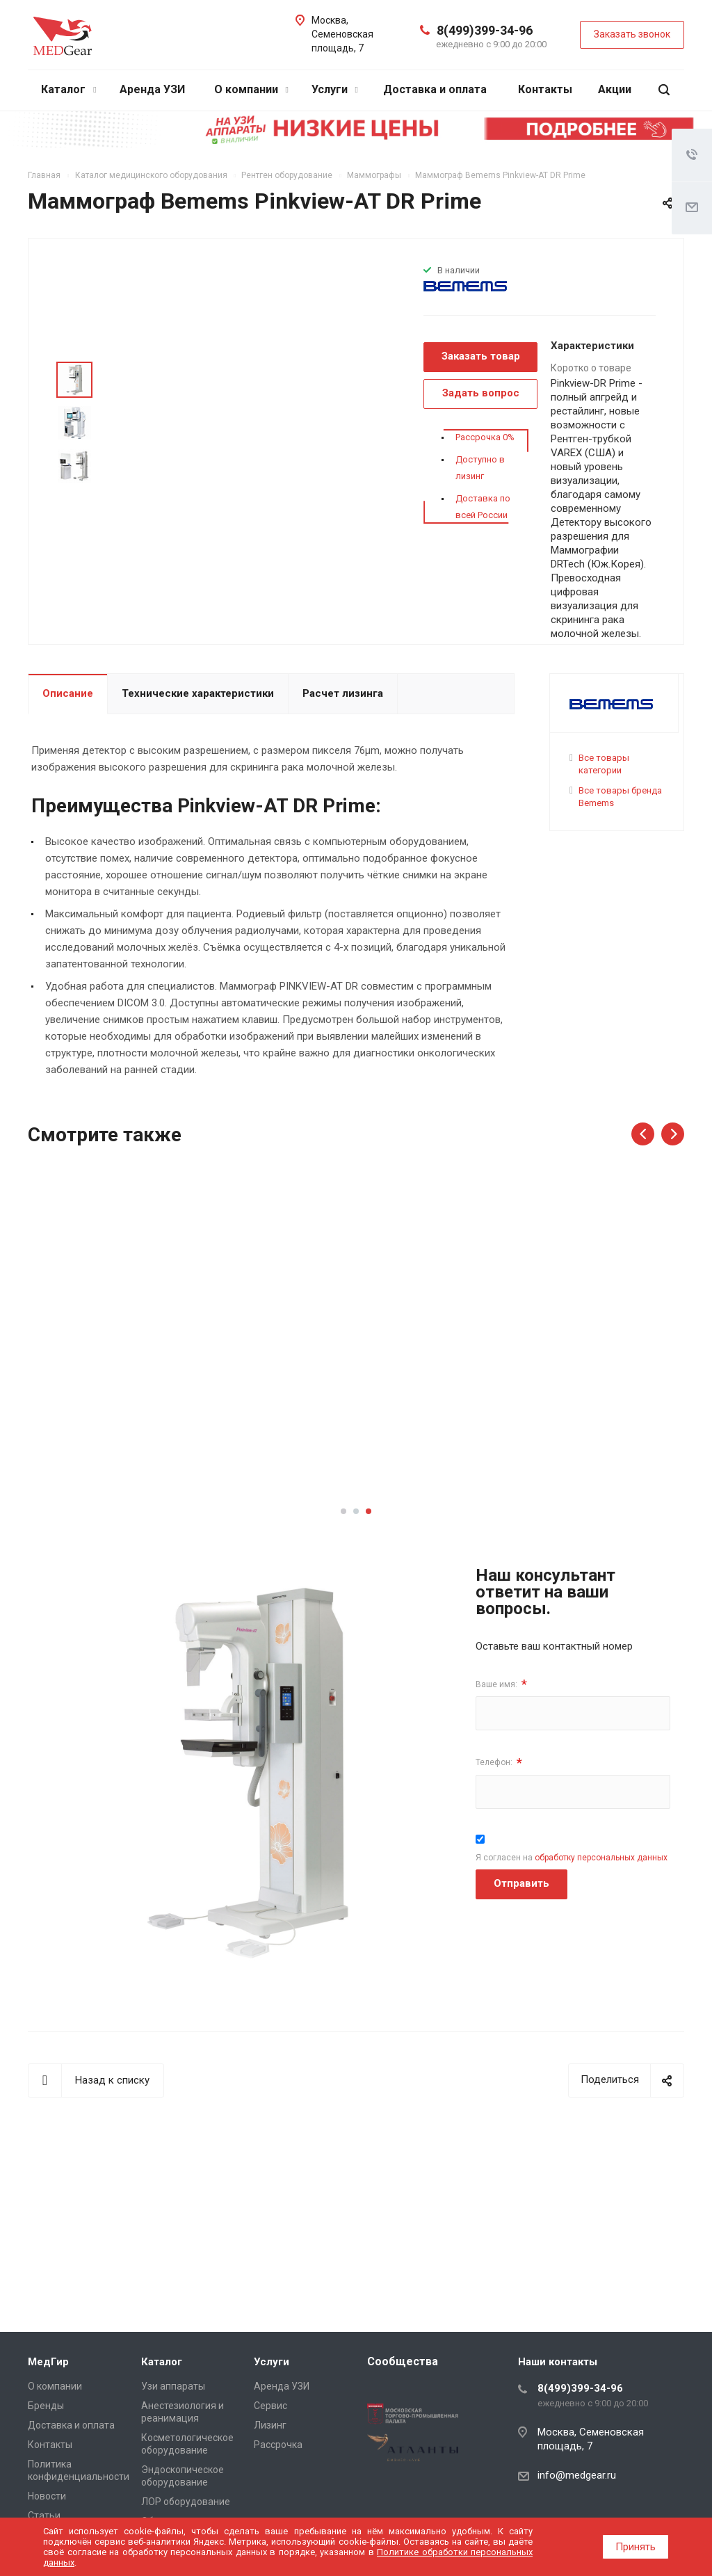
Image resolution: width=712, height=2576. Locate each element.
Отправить (521, 1883)
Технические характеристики (198, 693)
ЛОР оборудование (185, 2501)
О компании (251, 89)
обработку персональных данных (601, 1857)
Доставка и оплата (435, 89)
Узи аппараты (173, 2386)
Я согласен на (572, 1857)
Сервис (270, 2405)
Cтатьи (44, 2515)
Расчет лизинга (342, 693)
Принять (635, 2547)
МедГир (48, 2362)
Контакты (545, 89)
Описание (67, 693)
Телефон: (499, 1762)
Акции (614, 89)
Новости (47, 2496)
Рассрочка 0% (485, 437)
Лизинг (270, 2425)
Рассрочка (278, 2444)
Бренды (46, 2405)
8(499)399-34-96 (485, 30)
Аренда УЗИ (152, 89)
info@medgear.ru (576, 2475)
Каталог (68, 89)
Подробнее (101, 1443)
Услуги (335, 89)
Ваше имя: (501, 1684)
